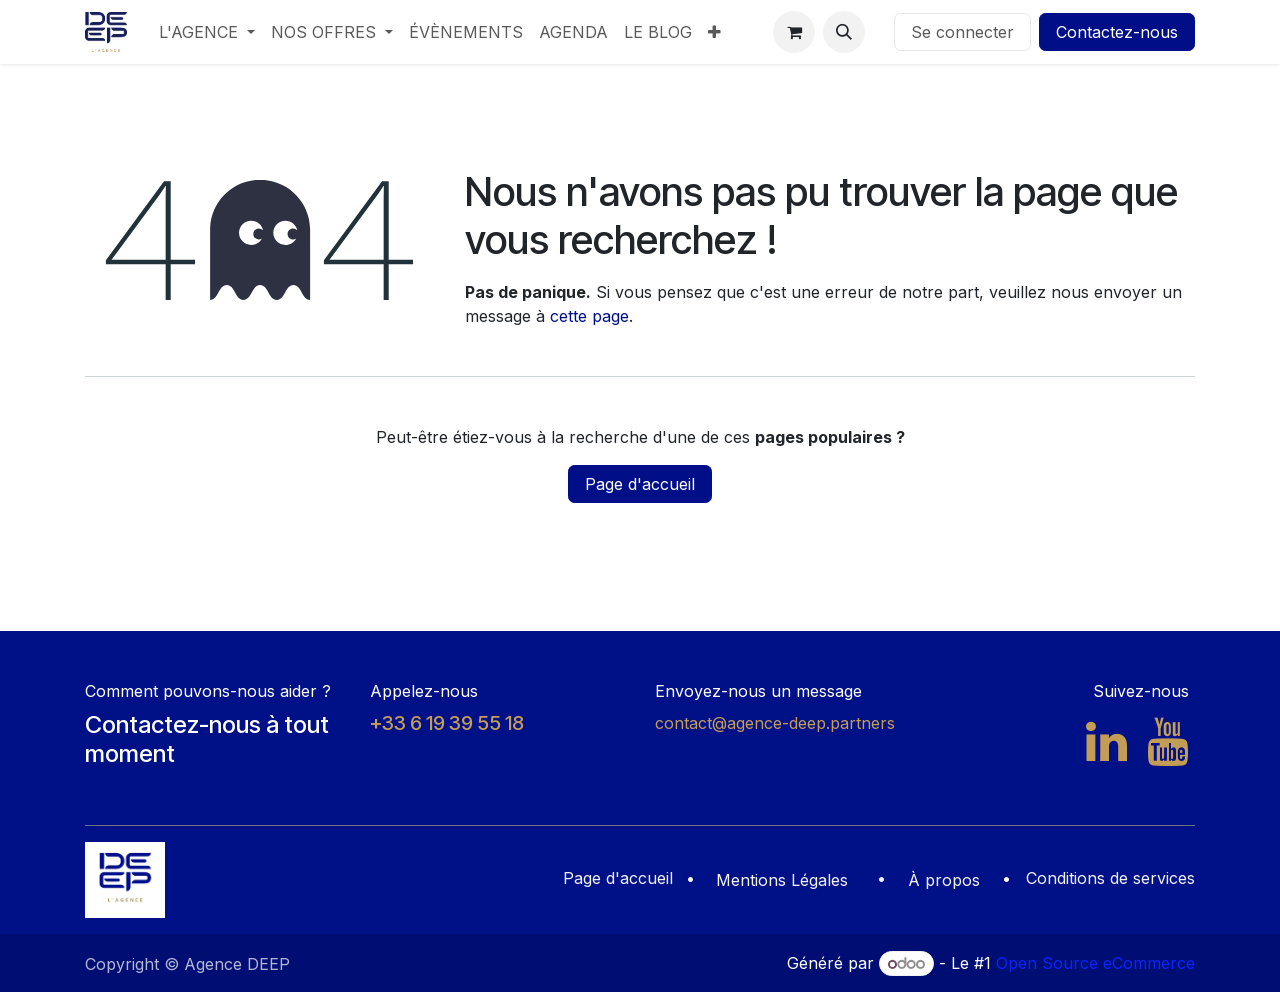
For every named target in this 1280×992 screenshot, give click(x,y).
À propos (944, 880)
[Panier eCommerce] (794, 32)
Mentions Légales (782, 880)
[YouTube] (1167, 742)
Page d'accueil (640, 484)
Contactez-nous (1117, 32)
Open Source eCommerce (1095, 963)
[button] (844, 32)
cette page (589, 316)
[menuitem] (207, 32)
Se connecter (962, 32)
